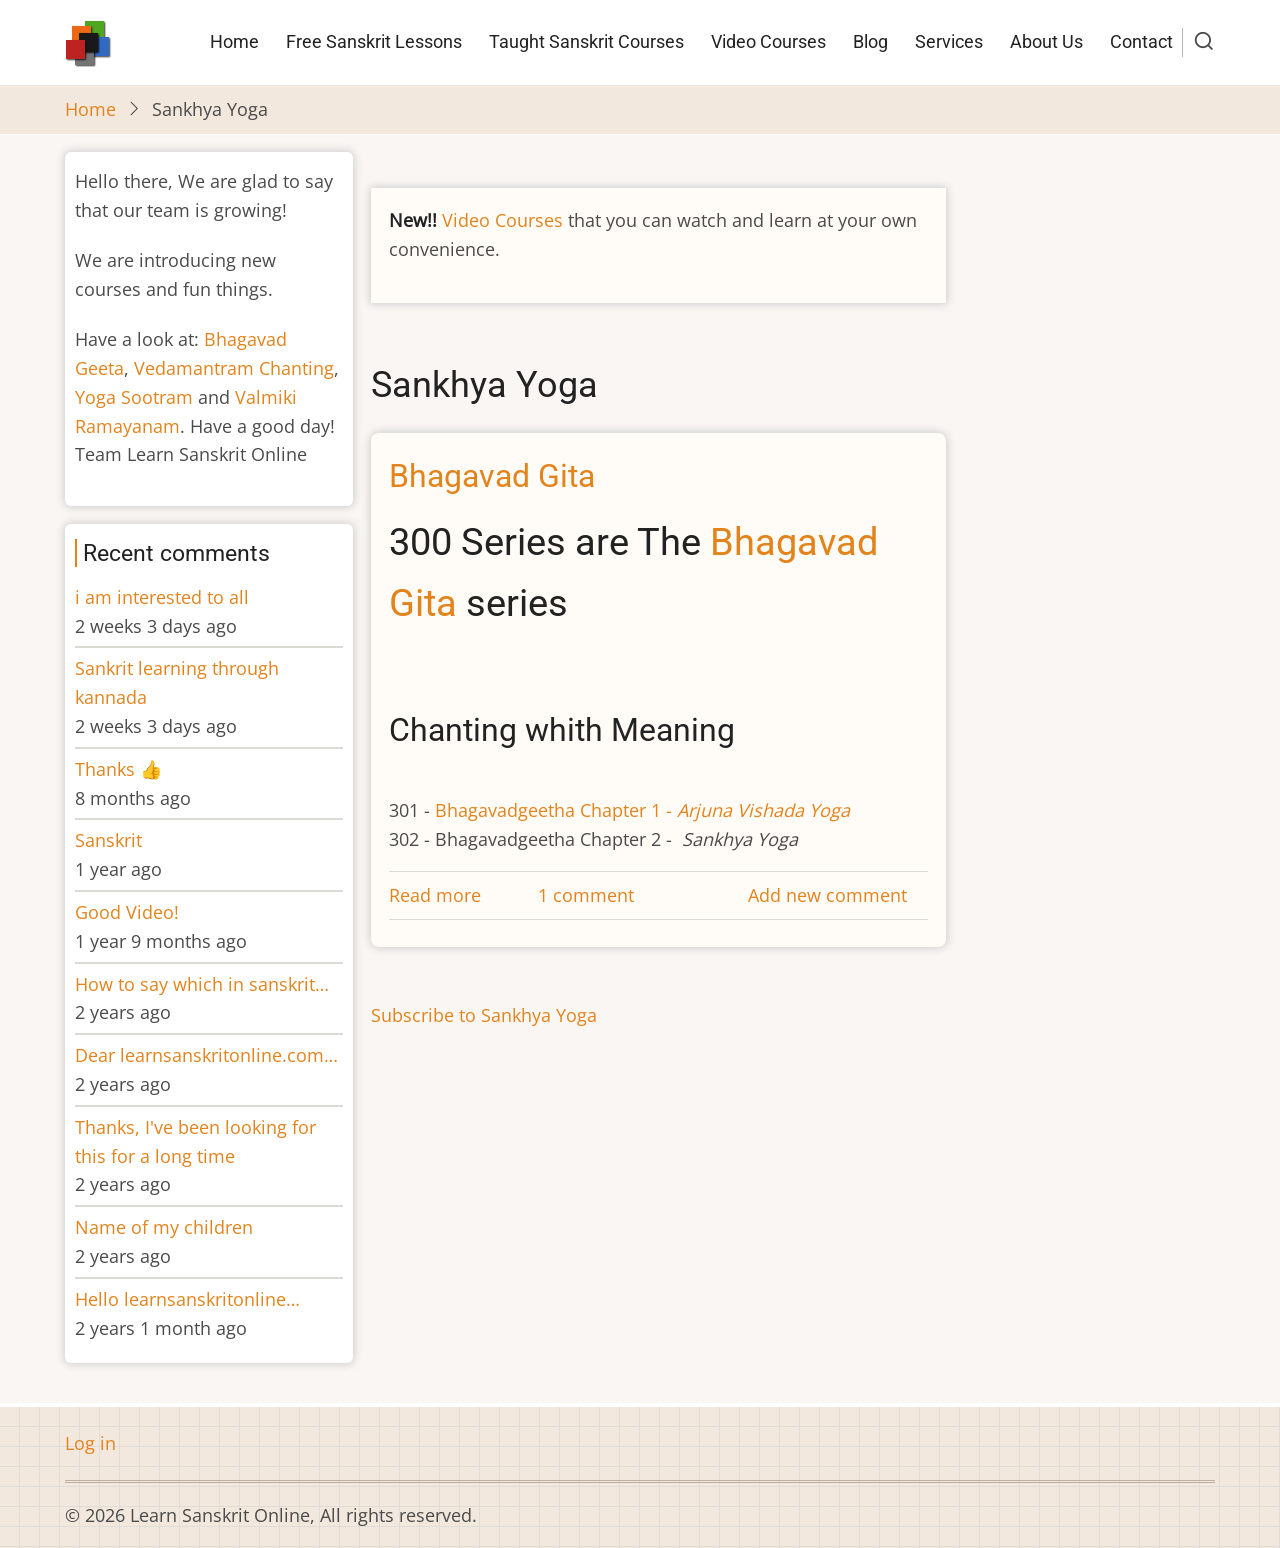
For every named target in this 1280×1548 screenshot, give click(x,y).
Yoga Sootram (134, 397)
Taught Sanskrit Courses (586, 41)
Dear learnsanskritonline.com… (206, 1055)
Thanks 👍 (121, 769)
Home (234, 41)
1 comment (586, 895)
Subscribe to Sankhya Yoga (484, 1015)
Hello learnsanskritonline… (187, 1299)
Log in (90, 1443)
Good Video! (127, 912)
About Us (1046, 41)
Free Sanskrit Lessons (374, 41)
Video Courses (768, 41)
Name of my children (164, 1227)
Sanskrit (108, 840)
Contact (1141, 41)
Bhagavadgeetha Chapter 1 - (640, 810)
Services (949, 41)
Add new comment (827, 895)
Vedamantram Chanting (234, 368)
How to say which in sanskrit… (202, 984)
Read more (435, 895)
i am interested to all (162, 597)
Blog (870, 41)
